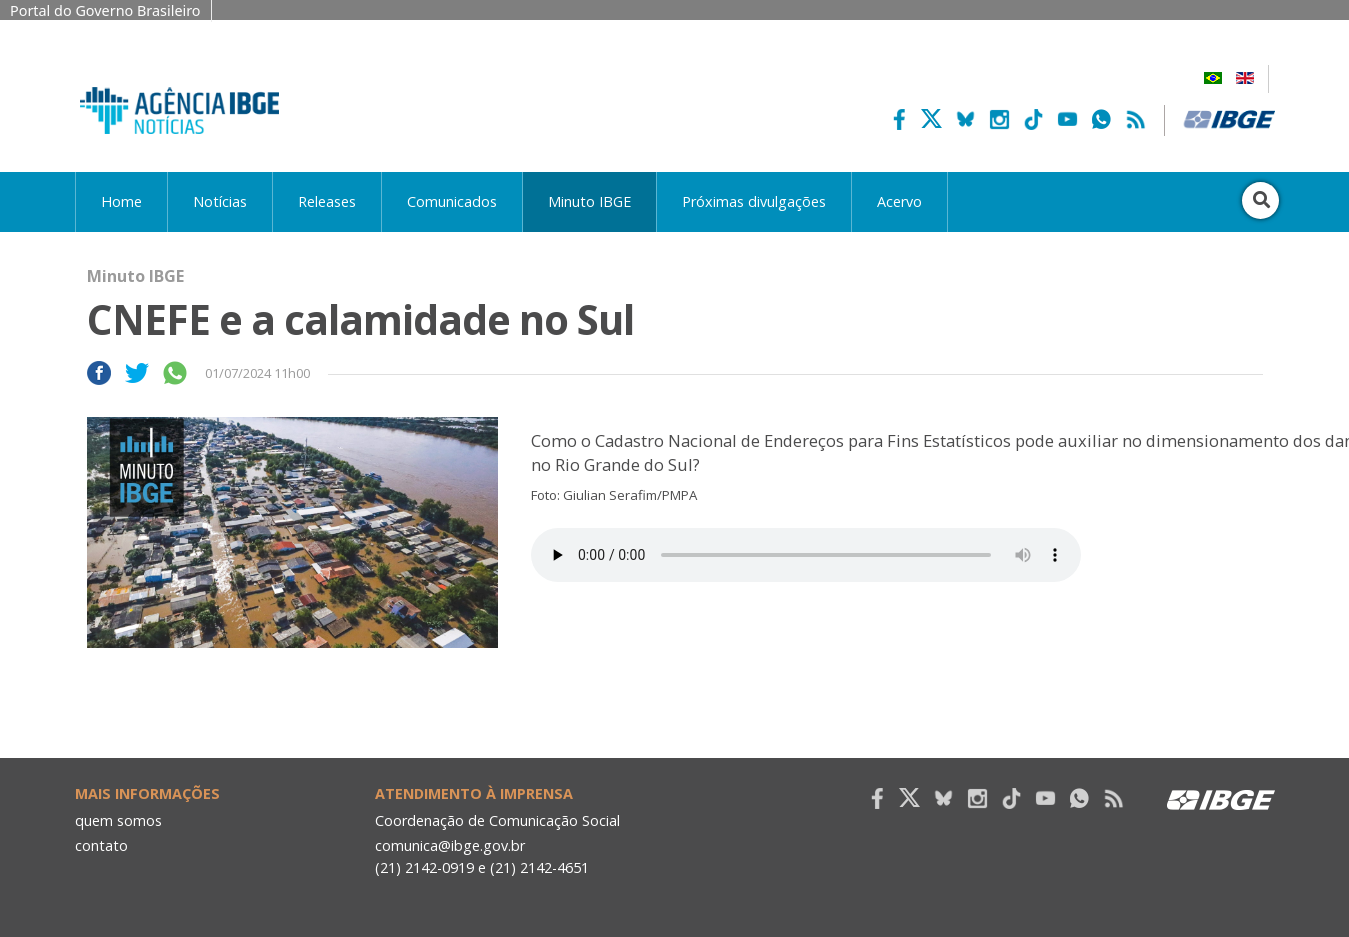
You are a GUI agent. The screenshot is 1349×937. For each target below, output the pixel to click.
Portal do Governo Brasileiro (105, 10)
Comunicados (452, 201)
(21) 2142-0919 (424, 867)
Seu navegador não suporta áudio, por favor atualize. (806, 555)
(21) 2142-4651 (539, 867)
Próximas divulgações (754, 201)
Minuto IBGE (589, 201)
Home (121, 201)
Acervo (899, 201)
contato (101, 845)
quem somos (118, 820)
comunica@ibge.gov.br (450, 845)
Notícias (220, 201)
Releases (327, 201)
